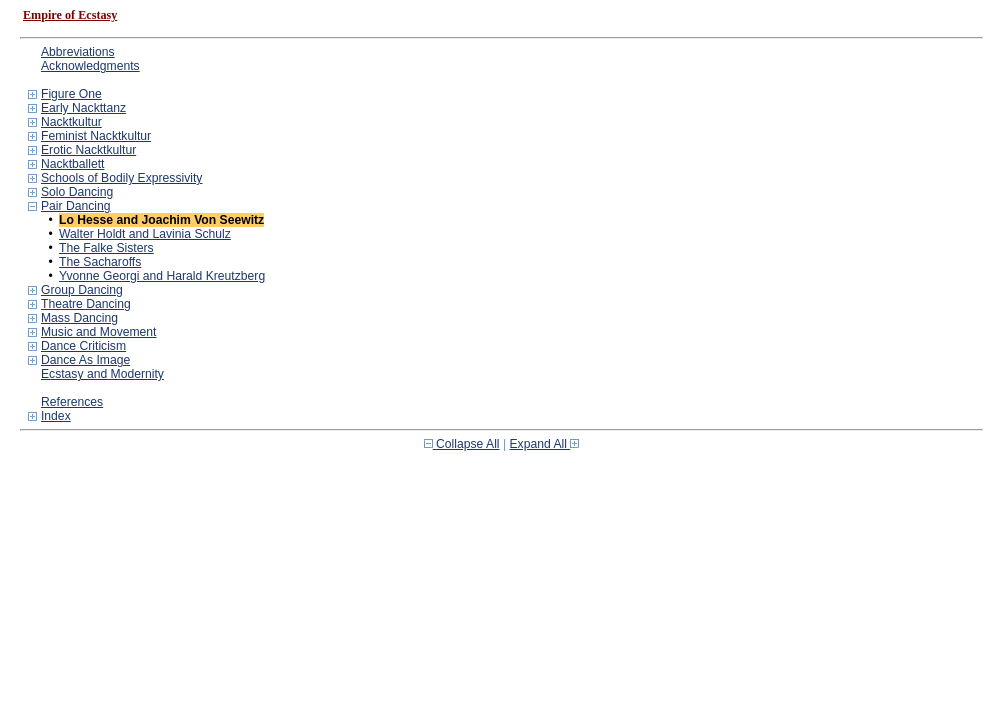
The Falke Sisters (106, 248)
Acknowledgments (90, 66)
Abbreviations (78, 52)
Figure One (71, 94)
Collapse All (462, 444)
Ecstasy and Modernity (102, 374)
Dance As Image (85, 360)
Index (56, 416)
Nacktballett (73, 164)
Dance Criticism (83, 346)
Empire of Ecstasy (70, 15)
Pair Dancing (76, 206)
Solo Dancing (77, 192)
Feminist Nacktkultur (96, 136)
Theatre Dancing (86, 304)
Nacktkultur (71, 122)
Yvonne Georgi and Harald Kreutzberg (162, 276)
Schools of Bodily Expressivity (121, 178)
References (72, 402)
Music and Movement (99, 332)
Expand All (545, 444)
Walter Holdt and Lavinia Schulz (145, 234)
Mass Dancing (79, 318)
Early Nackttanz (83, 108)
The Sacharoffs (100, 262)
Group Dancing (82, 290)
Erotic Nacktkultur (88, 150)
